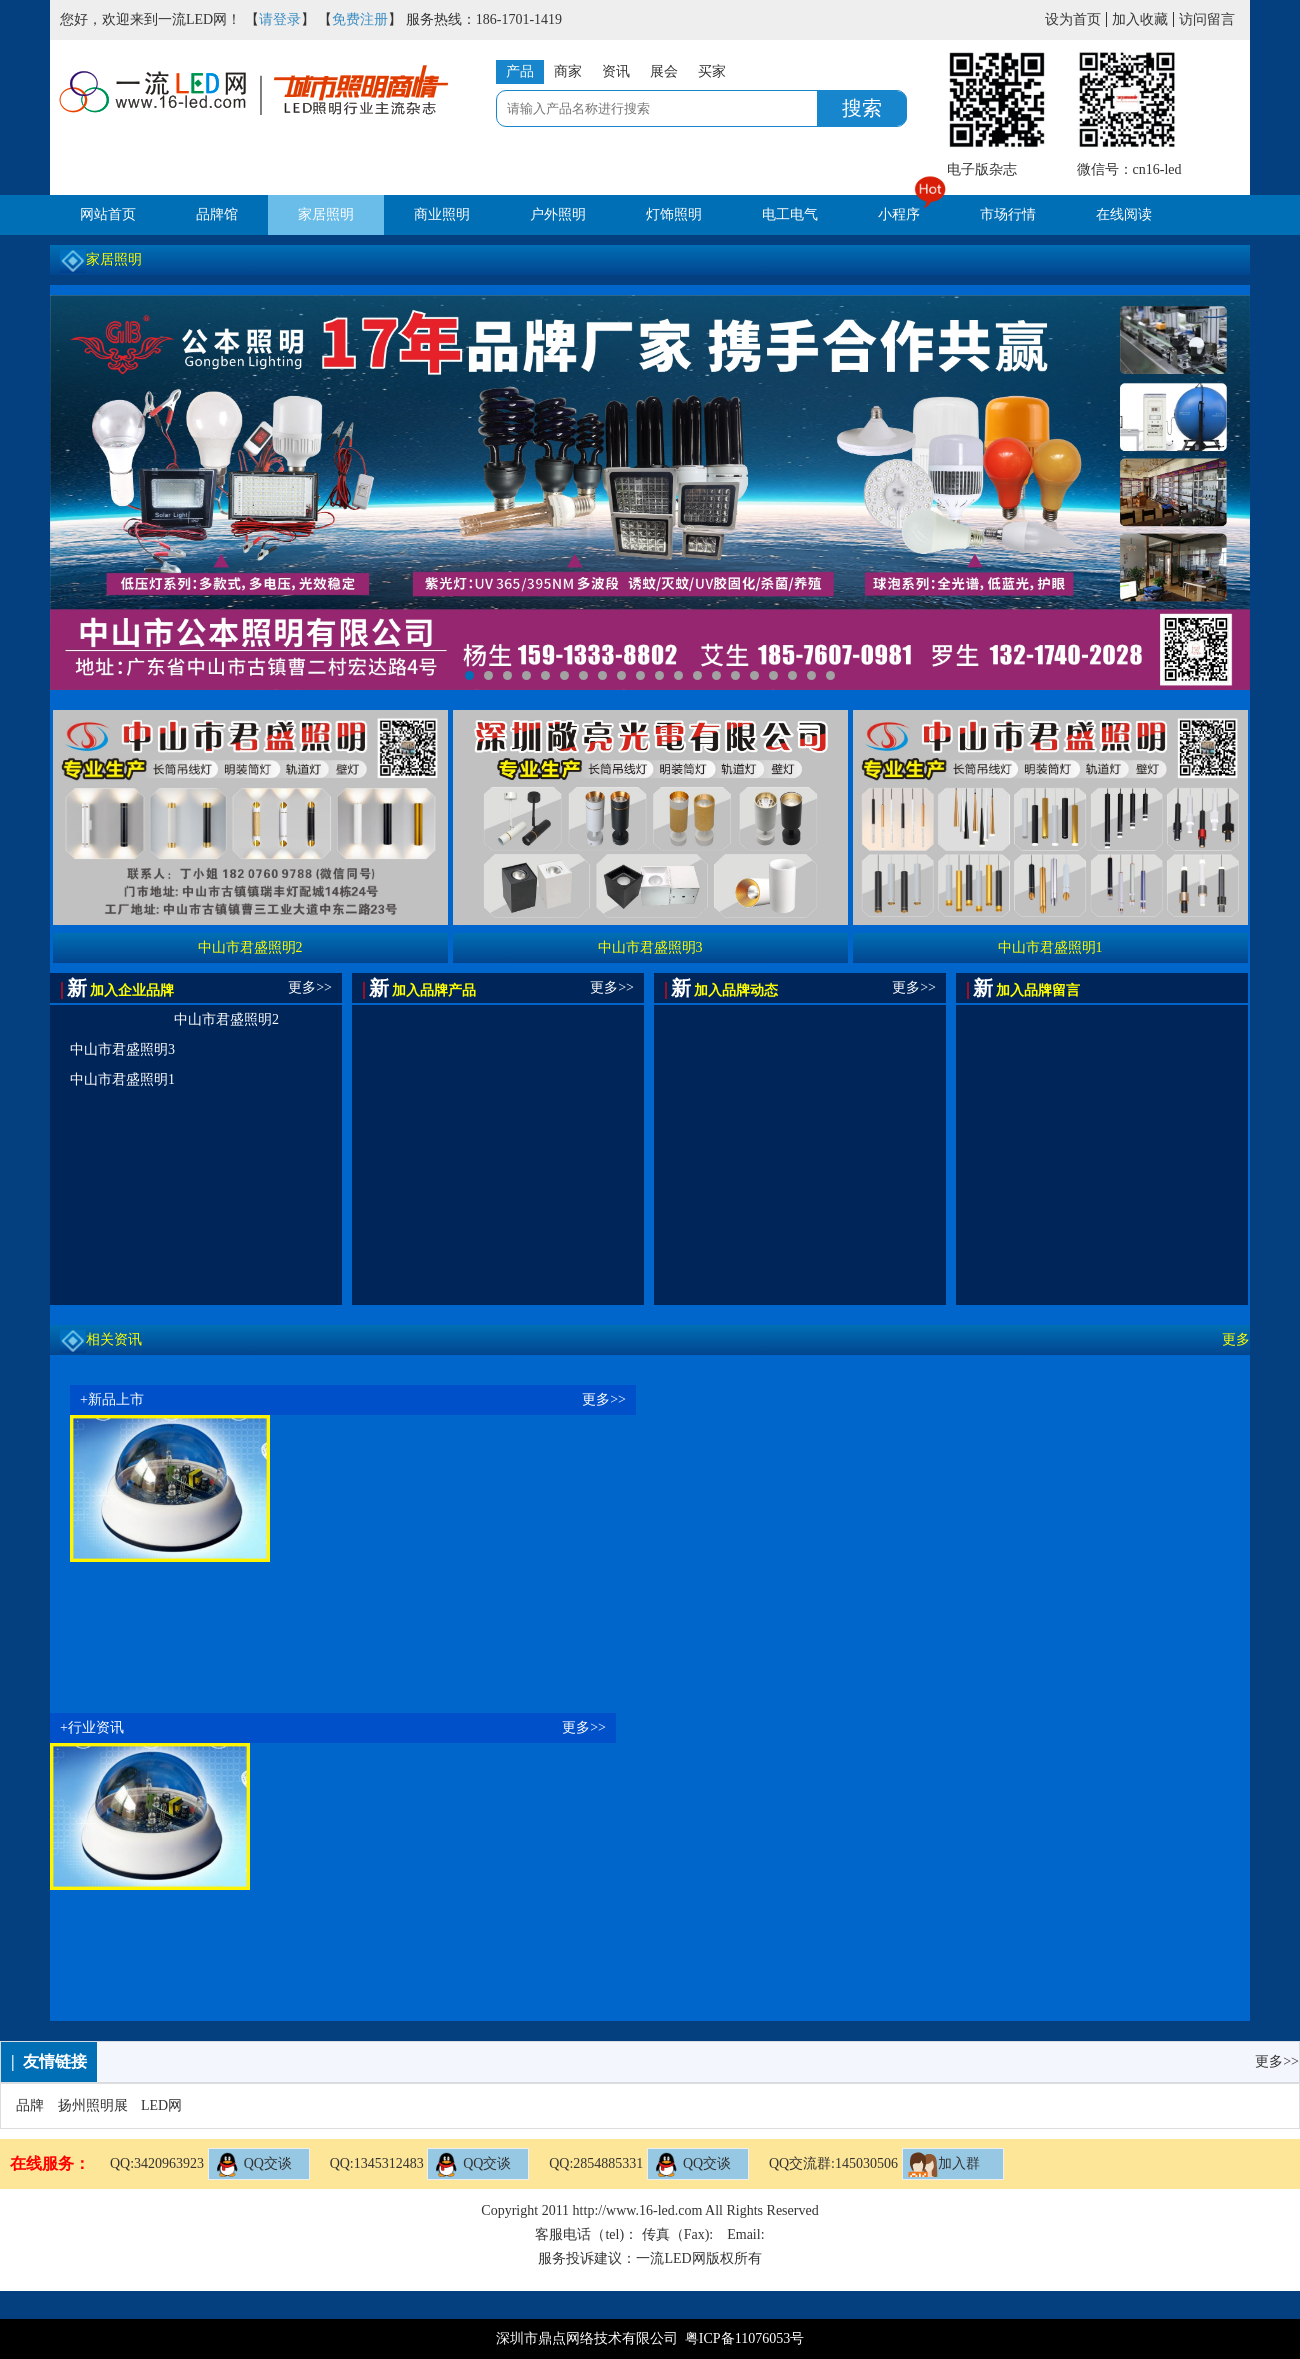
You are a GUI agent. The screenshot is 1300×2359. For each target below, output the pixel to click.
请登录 (280, 19)
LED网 (161, 2105)
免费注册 (360, 19)
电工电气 (790, 214)
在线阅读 (1124, 214)
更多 (1236, 1339)
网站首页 (108, 214)
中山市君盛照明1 (122, 1079)
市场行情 (1008, 214)
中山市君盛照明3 (122, 1049)
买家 (712, 71)
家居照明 (326, 214)
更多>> (310, 987)
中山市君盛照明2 (226, 1019)
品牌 (30, 2105)
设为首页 (1073, 19)
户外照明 (558, 214)
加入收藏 (1140, 19)
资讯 (616, 71)
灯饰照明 (674, 214)
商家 (568, 71)
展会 (664, 71)
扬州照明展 (93, 2105)
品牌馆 (217, 214)
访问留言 (1207, 19)
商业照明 (442, 214)
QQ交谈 (253, 2164)
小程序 (899, 214)
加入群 (944, 2164)
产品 (520, 71)
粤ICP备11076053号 (744, 2338)
